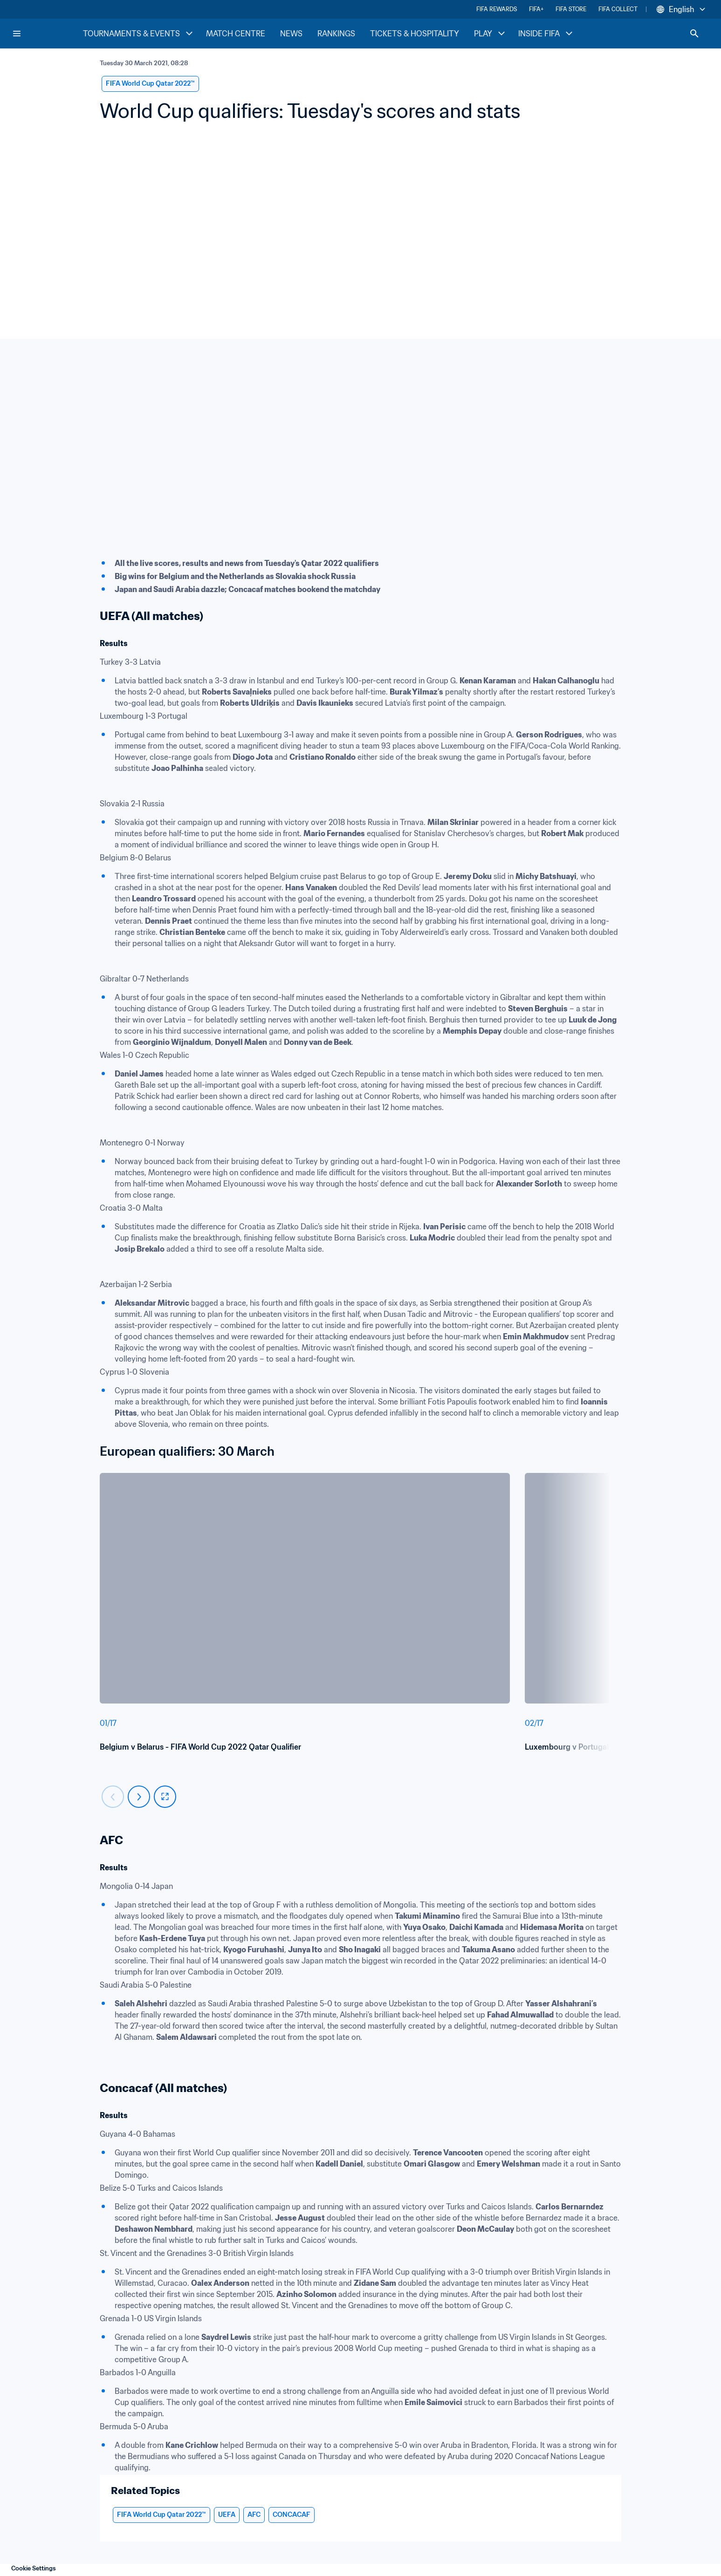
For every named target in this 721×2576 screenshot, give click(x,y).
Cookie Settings (33, 2568)
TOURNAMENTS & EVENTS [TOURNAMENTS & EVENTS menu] (139, 33)
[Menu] (16, 33)
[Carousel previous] (113, 1796)
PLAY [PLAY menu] (490, 33)
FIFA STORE (571, 9)
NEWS (291, 33)
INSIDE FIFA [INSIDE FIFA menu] (546, 33)
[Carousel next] (139, 1796)
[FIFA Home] (47, 33)
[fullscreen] (165, 1796)
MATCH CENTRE (235, 33)
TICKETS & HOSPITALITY (414, 33)
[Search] (694, 33)
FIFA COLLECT (618, 9)
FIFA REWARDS (496, 9)
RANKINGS (336, 33)
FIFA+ (536, 9)
